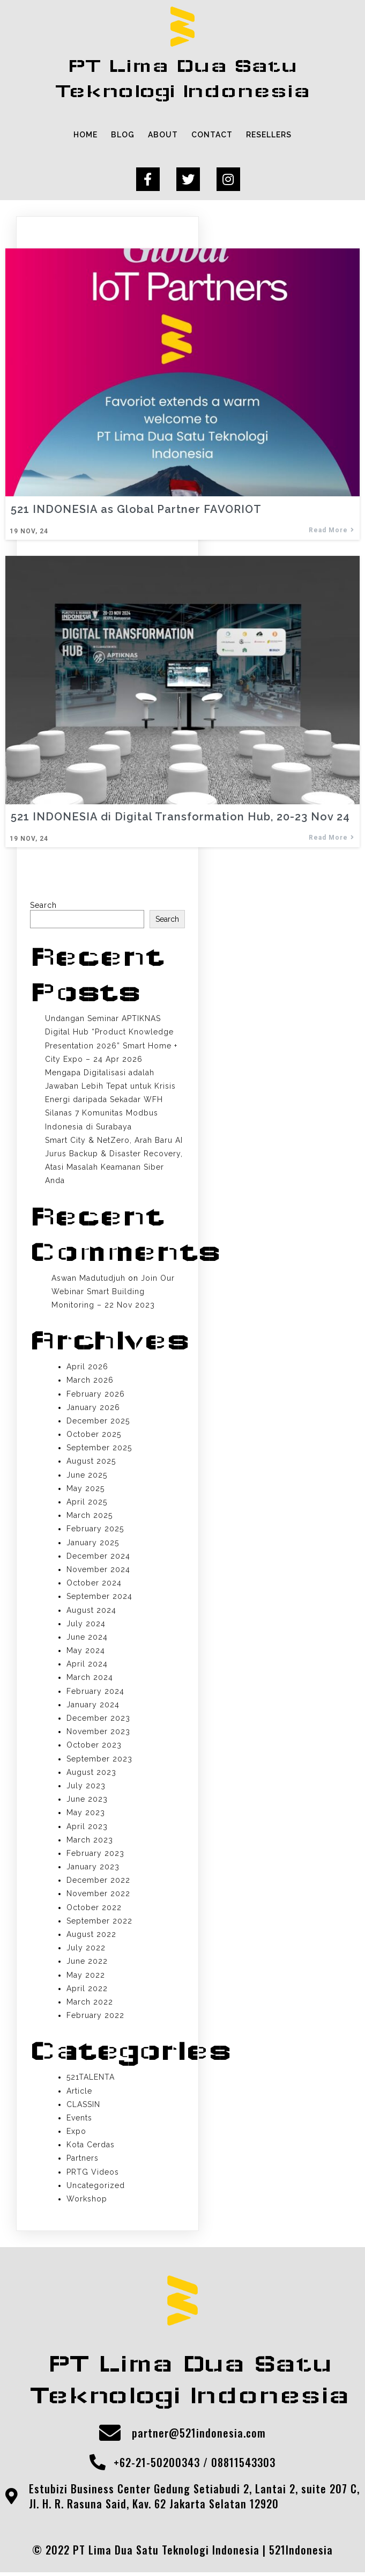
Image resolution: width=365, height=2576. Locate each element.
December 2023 (98, 1719)
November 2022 (98, 1895)
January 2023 (93, 1868)
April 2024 (87, 1665)
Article (79, 2092)
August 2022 (91, 1936)
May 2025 (85, 1490)
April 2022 (87, 1990)
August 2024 (91, 1612)
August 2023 (91, 1774)
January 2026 (93, 1409)
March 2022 (89, 2003)
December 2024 (98, 1557)
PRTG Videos (92, 2173)
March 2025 (89, 1517)
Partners (82, 2160)
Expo (76, 2133)
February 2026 (95, 1395)
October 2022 (94, 1909)
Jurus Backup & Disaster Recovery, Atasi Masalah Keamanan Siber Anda (114, 1168)
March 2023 (89, 1841)
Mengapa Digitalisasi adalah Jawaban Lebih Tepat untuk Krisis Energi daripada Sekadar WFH (110, 1087)
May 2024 (85, 1652)
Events (79, 2119)
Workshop (86, 2200)
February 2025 (95, 1530)
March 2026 (90, 1382)
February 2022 (95, 2017)
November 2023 (98, 1733)
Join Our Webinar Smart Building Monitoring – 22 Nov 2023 (113, 1293)
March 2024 (89, 1679)
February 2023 (95, 1855)
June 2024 (87, 1638)
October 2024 (94, 1584)
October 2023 (94, 1747)
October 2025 (93, 1436)
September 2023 (99, 1760)
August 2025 (91, 1463)
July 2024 (86, 1625)
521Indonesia (301, 2553)
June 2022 (87, 1963)
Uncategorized (95, 2187)
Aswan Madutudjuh (88, 1279)
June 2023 (87, 1800)
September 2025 (99, 1449)
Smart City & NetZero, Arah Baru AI (114, 1141)
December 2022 (98, 1881)
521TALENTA (90, 2079)
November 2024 (98, 1571)
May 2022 (85, 1976)
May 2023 (85, 1814)
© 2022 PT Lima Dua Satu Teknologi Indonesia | (150, 2553)
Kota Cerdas (90, 2146)
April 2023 (87, 1828)
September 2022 (99, 1922)
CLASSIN (83, 2106)
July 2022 (86, 1949)
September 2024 (99, 1598)
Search (43, 906)
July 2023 (86, 1787)
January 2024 (93, 1706)
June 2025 (86, 1476)
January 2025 (92, 1544)
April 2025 (86, 1503)
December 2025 (98, 1422)
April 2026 (87, 1368)
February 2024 (95, 1693)
